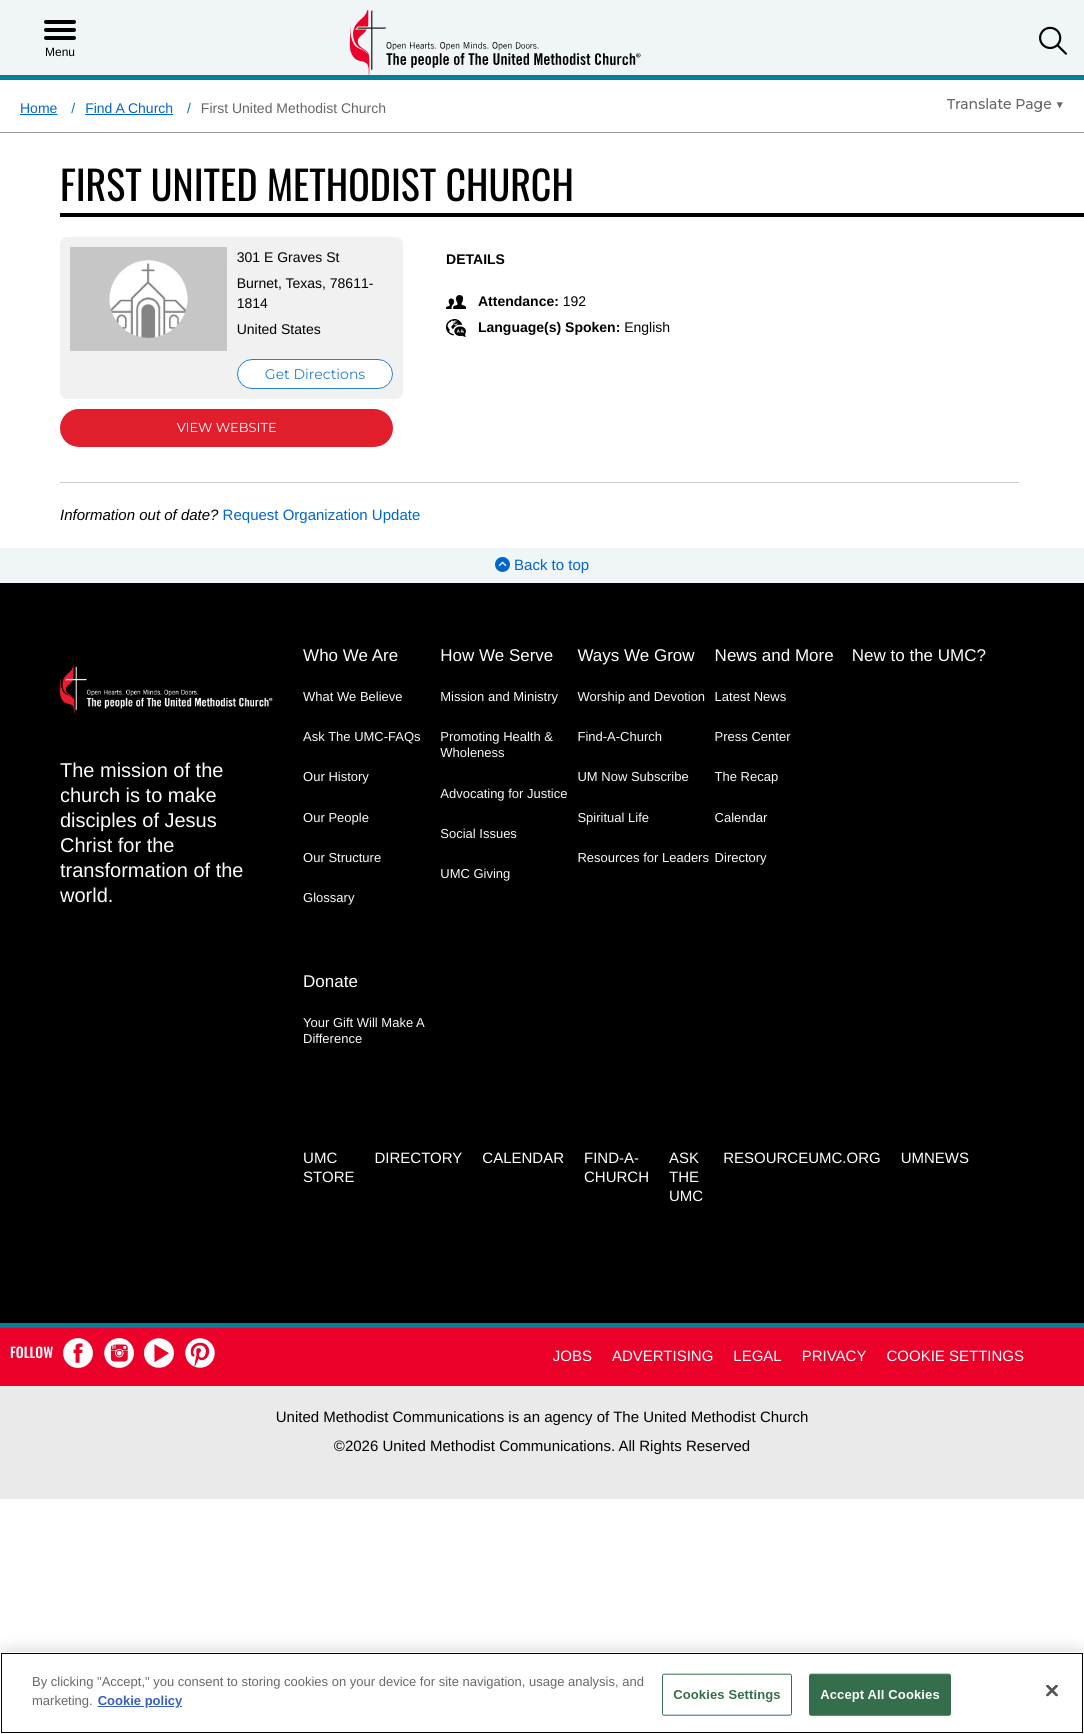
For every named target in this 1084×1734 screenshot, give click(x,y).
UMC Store (328, 1167)
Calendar (741, 817)
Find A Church (129, 108)
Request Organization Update (322, 515)
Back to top (542, 565)
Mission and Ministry (499, 696)
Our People (336, 817)
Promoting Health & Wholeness (496, 744)
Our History (336, 776)
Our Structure (342, 857)
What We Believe (352, 696)
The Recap (747, 776)
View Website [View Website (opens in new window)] (222, 428)
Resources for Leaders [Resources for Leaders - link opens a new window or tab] (643, 857)
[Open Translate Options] (1005, 104)
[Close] (1052, 1690)
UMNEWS (935, 1157)
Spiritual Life (613, 817)
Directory (741, 857)
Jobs (572, 1354)
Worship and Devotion (641, 696)
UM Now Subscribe (632, 776)
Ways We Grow (635, 655)
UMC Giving (475, 873)
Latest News (751, 696)
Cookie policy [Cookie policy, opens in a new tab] (140, 1700)
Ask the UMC (686, 1176)
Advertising (662, 1354)
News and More (774, 655)
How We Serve (496, 655)
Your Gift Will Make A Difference (363, 1029)
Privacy (834, 1354)
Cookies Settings (727, 1694)
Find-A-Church (619, 736)
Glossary (328, 897)
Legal (757, 1354)
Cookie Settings (955, 1354)
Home (38, 108)
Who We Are (350, 655)
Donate (330, 980)
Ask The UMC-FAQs (362, 736)
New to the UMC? (919, 655)
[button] (1053, 43)
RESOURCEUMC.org (802, 1157)
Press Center (753, 736)
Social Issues (478, 833)
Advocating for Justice (503, 793)
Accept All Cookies (880, 1694)
